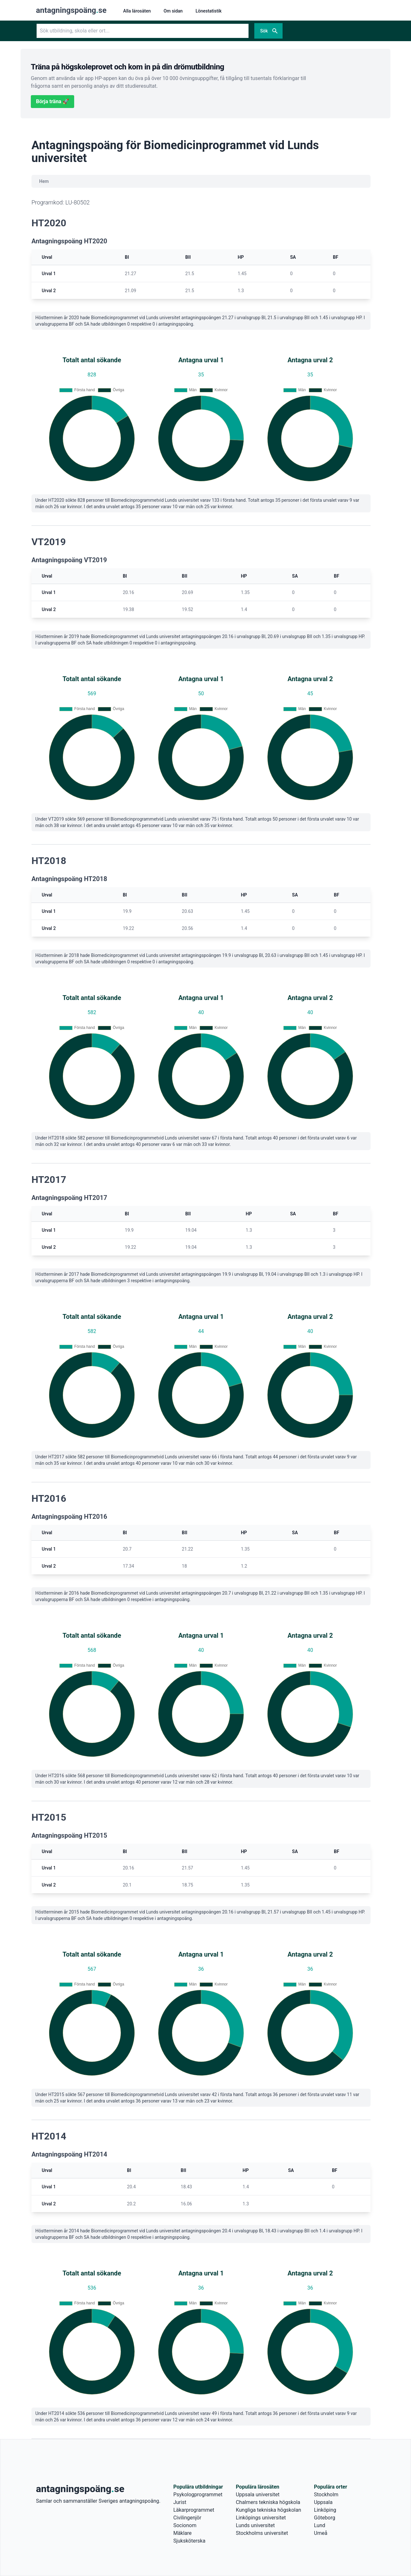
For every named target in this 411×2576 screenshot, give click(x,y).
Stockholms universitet (262, 2533)
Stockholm (326, 2494)
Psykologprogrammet (198, 2494)
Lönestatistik (209, 11)
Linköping (325, 2510)
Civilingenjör (187, 2518)
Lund (319, 2525)
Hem (44, 181)
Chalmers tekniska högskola (268, 2502)
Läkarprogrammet (193, 2510)
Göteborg (324, 2518)
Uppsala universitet (257, 2494)
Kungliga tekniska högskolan (268, 2510)
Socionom (185, 2525)
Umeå (321, 2533)
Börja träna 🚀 (52, 101)
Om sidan (173, 11)
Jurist (179, 2502)
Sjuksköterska (189, 2541)
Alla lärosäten (137, 11)
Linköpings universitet (261, 2518)
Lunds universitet (255, 2525)
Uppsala (323, 2502)
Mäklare (182, 2533)
